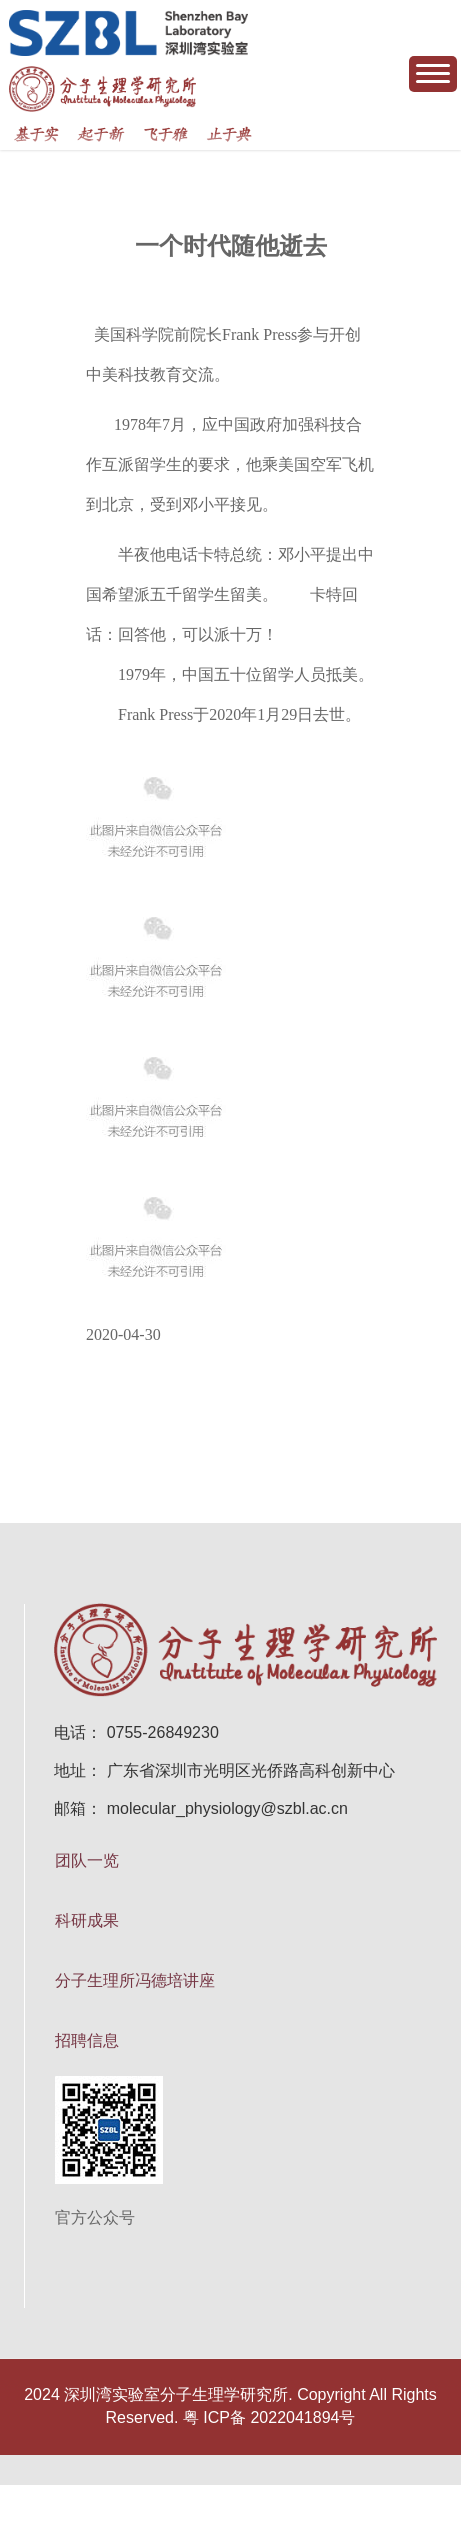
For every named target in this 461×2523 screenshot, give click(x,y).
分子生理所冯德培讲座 (135, 1980)
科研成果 (87, 1920)
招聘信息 (87, 2040)
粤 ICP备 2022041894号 (269, 2417)
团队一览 (87, 1860)
